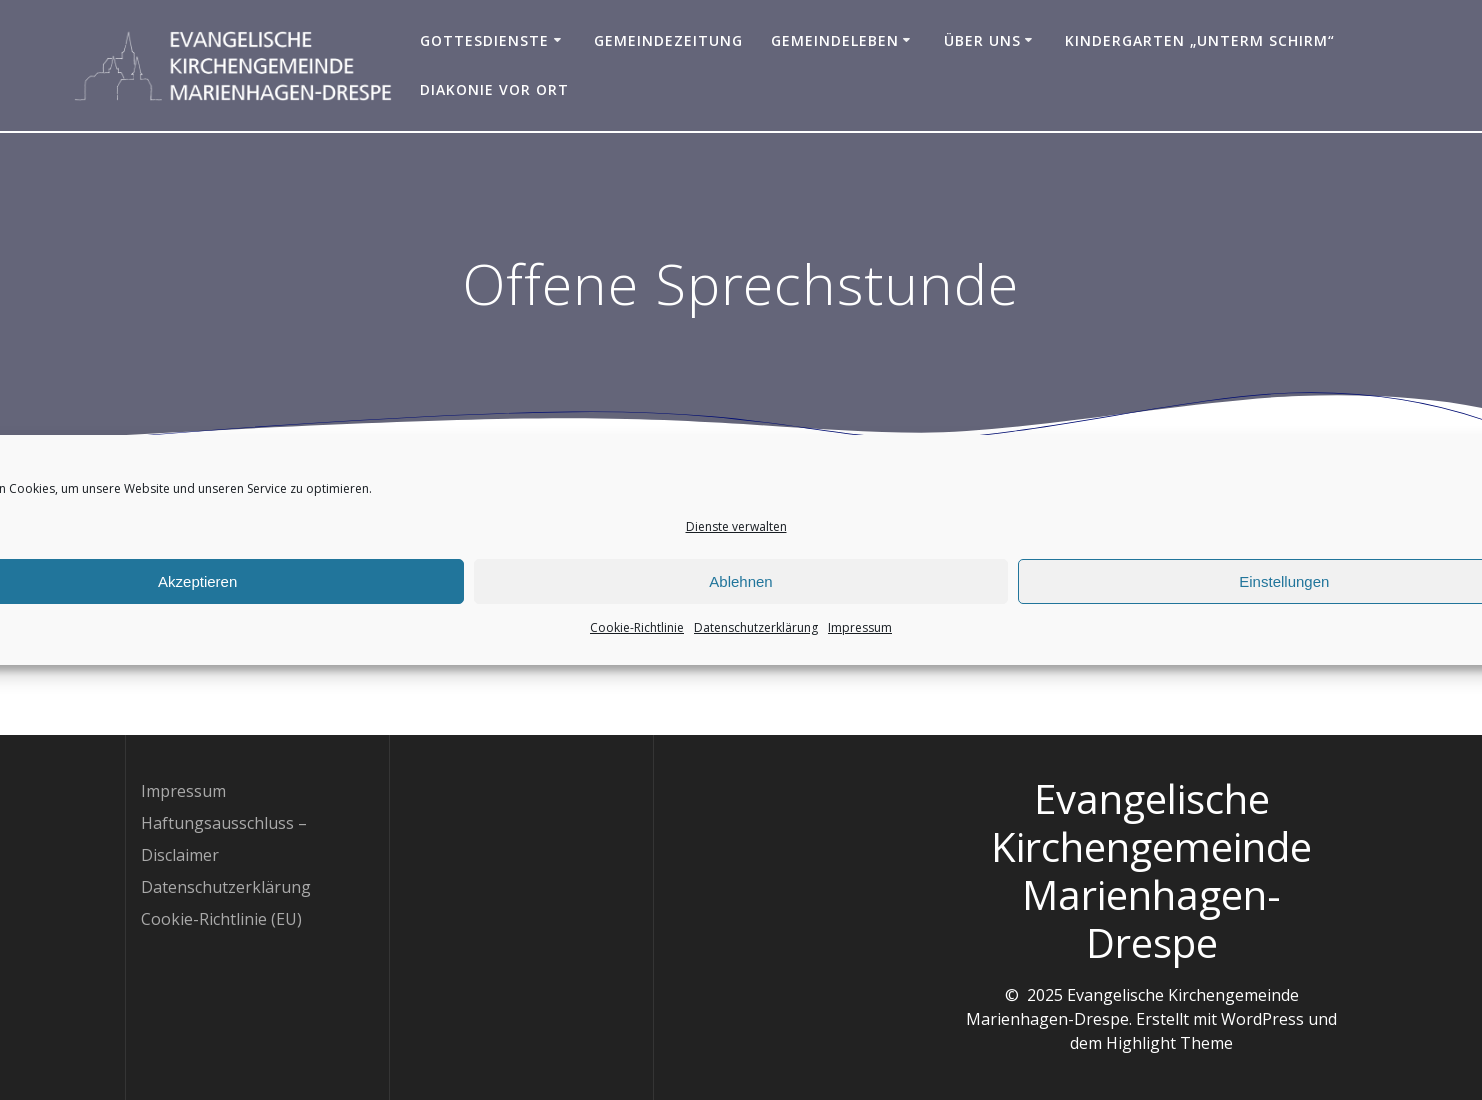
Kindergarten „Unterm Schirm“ (1200, 40)
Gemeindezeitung (668, 40)
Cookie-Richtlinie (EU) (221, 919)
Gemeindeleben (835, 40)
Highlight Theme (1169, 1043)
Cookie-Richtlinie (637, 631)
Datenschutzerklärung (756, 631)
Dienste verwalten (736, 530)
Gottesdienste (484, 40)
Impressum (860, 631)
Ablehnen (740, 584)
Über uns (982, 40)
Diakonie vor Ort (494, 89)
